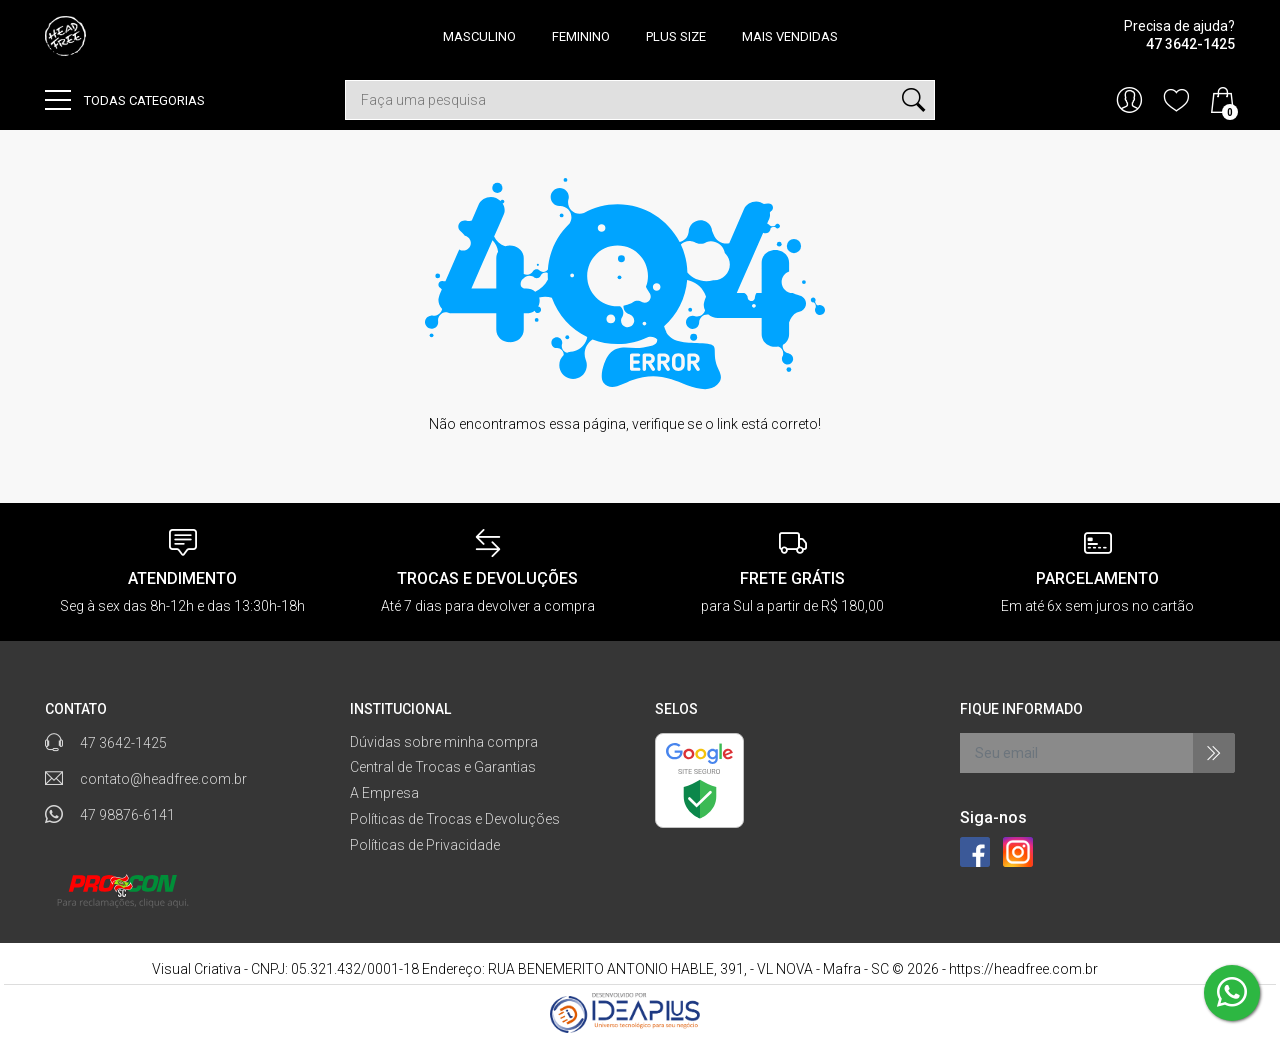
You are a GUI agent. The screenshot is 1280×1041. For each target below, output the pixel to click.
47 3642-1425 (123, 743)
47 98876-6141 (127, 815)
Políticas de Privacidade (425, 845)
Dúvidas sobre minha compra (444, 742)
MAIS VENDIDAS (790, 36)
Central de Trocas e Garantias (443, 767)
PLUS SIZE (676, 36)
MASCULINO (479, 36)
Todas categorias (125, 100)
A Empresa (384, 793)
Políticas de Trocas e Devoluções (455, 819)
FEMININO (581, 36)
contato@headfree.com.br (163, 779)
